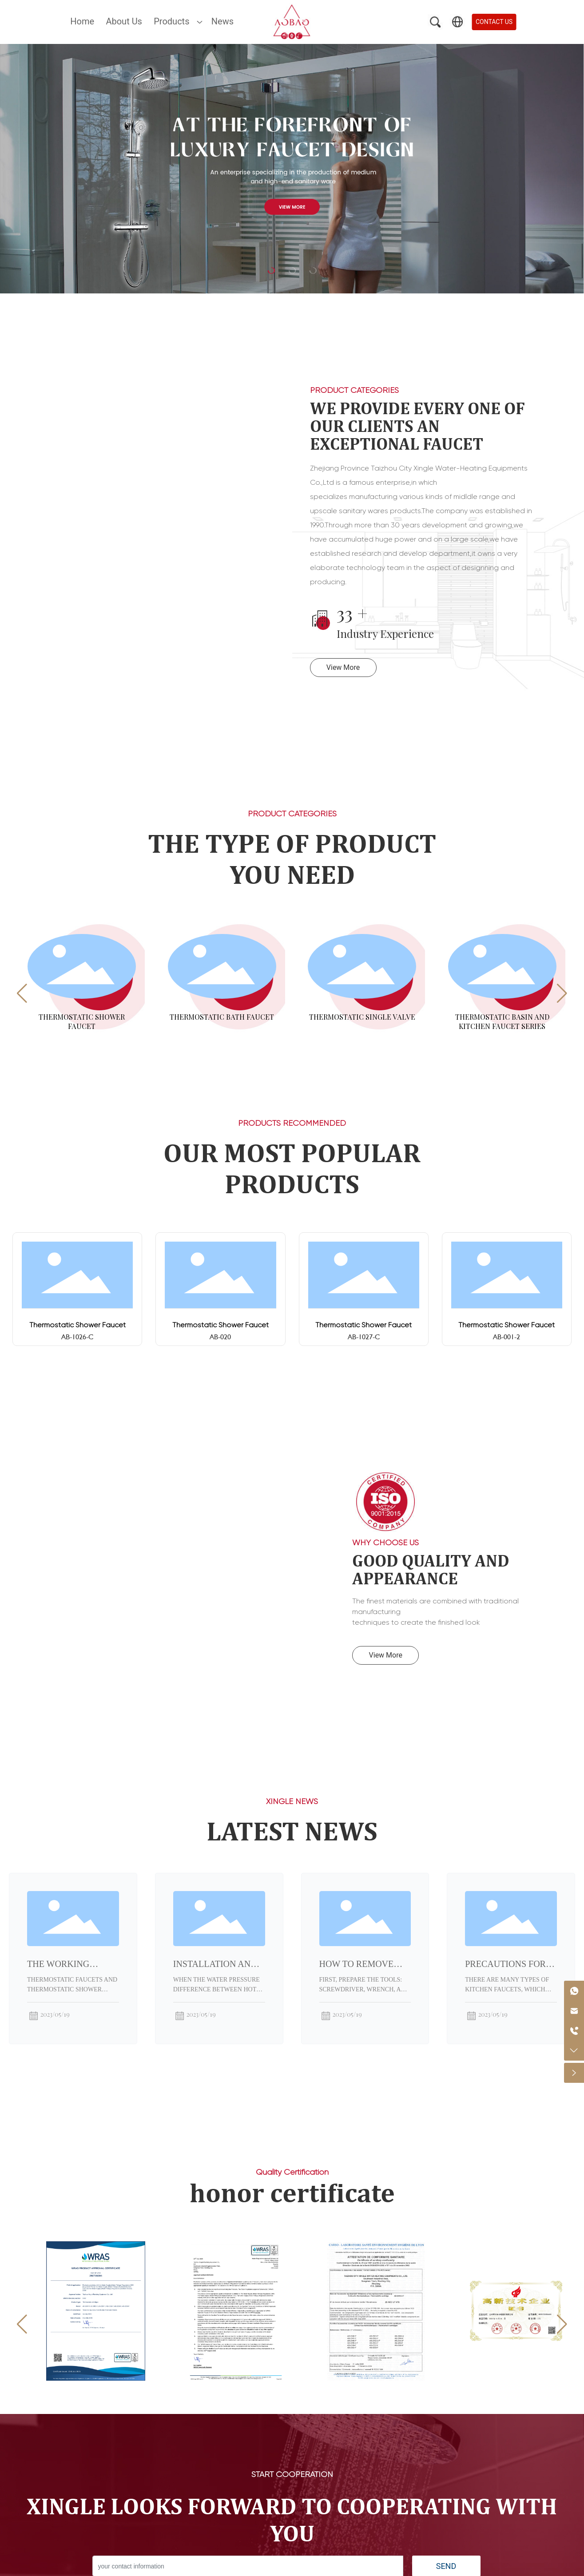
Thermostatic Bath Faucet (222, 1016)
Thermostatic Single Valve (362, 1016)
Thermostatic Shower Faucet (82, 1021)
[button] (22, 993)
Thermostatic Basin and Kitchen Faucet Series (502, 1021)
